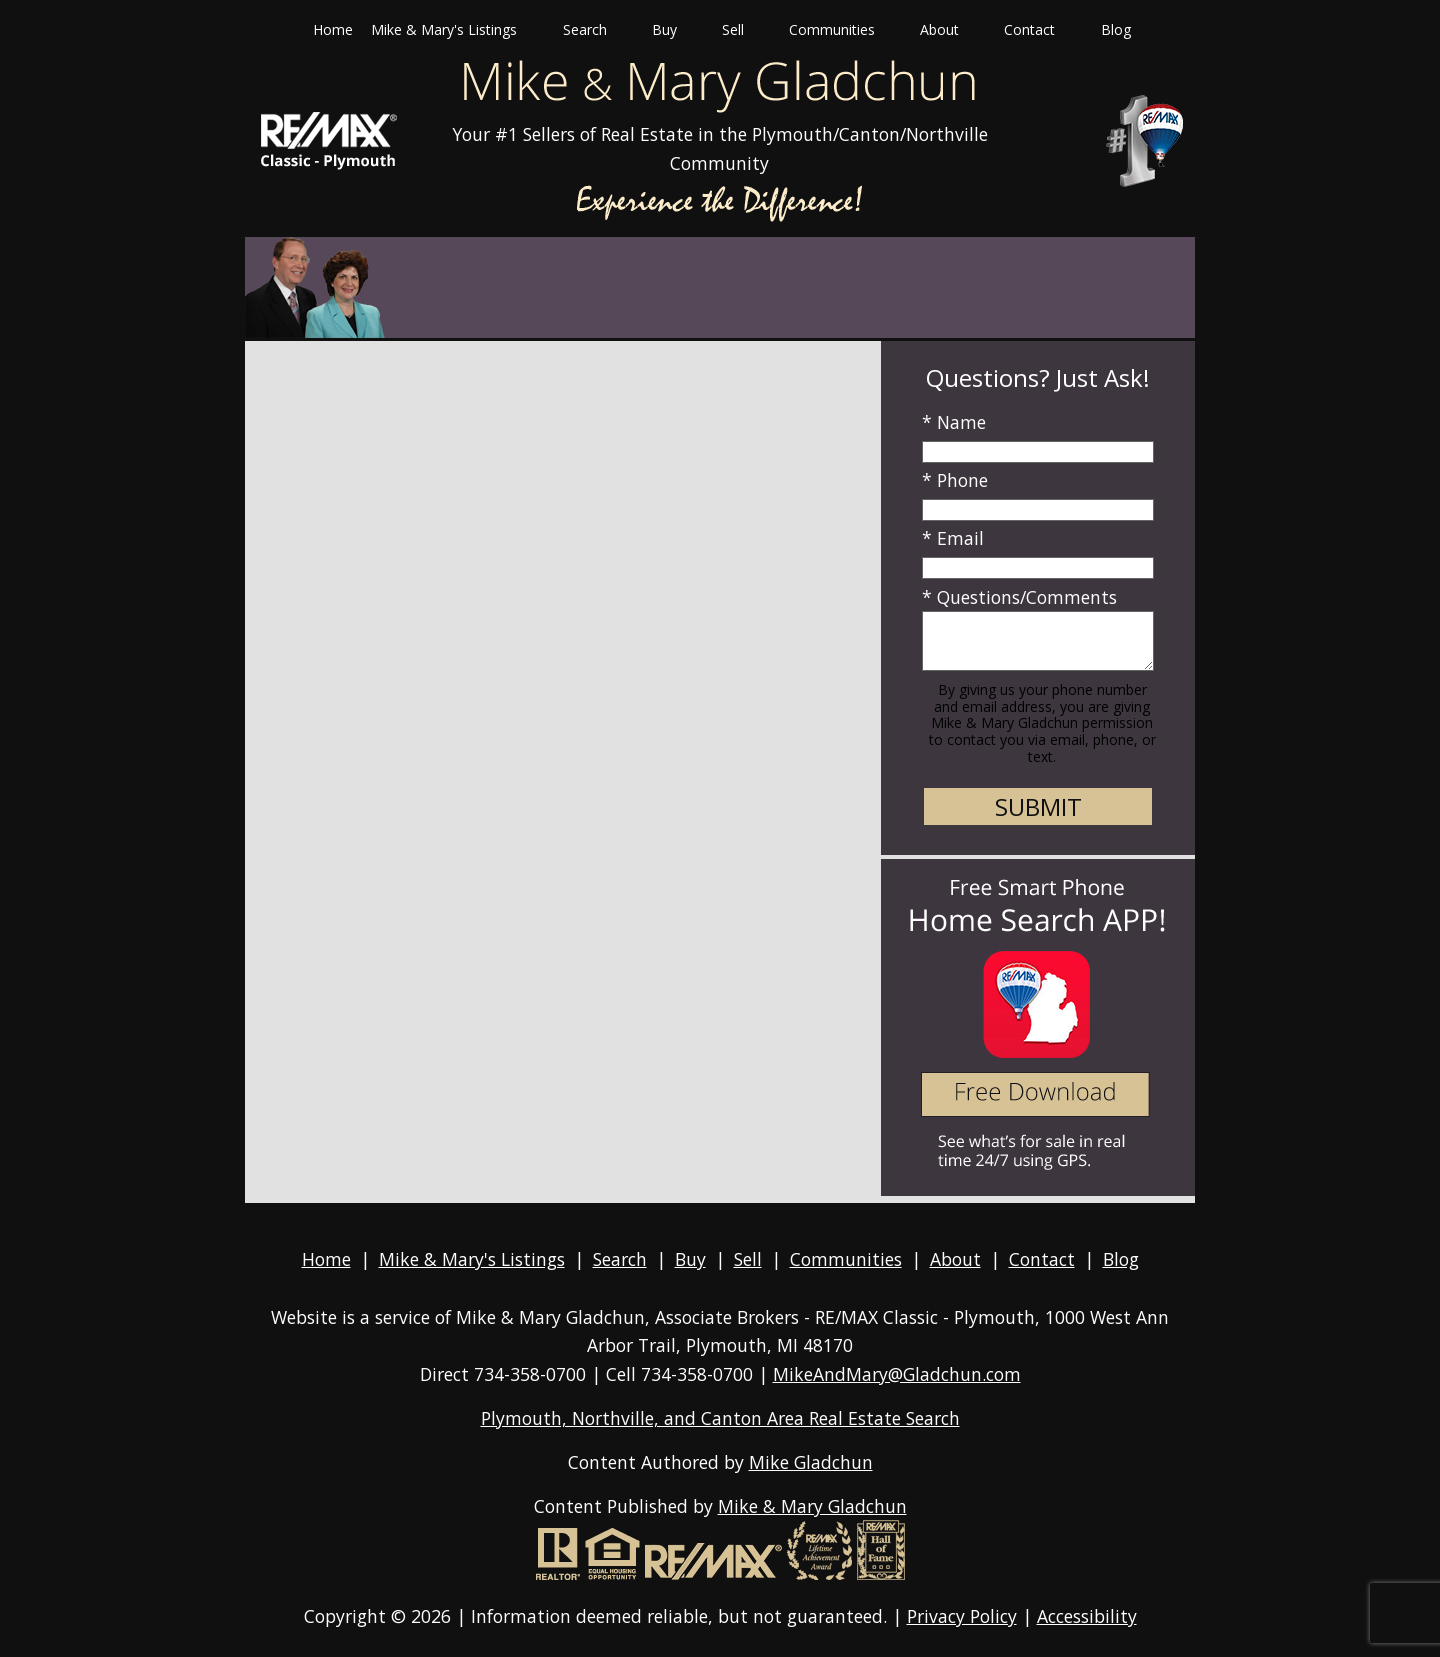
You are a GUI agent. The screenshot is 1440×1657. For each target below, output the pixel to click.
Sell (748, 1259)
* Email (953, 538)
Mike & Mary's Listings (472, 1259)
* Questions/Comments (1019, 597)
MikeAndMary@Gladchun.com (897, 1374)
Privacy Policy (962, 1616)
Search (620, 1259)
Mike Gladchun (811, 1462)
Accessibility (1087, 1616)
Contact (1042, 1259)
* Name (954, 422)
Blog (1116, 30)
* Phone (955, 480)
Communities (846, 1259)
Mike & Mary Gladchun (812, 1506)
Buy (690, 1259)
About (955, 1259)
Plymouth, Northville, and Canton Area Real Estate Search (720, 1418)
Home (333, 30)
